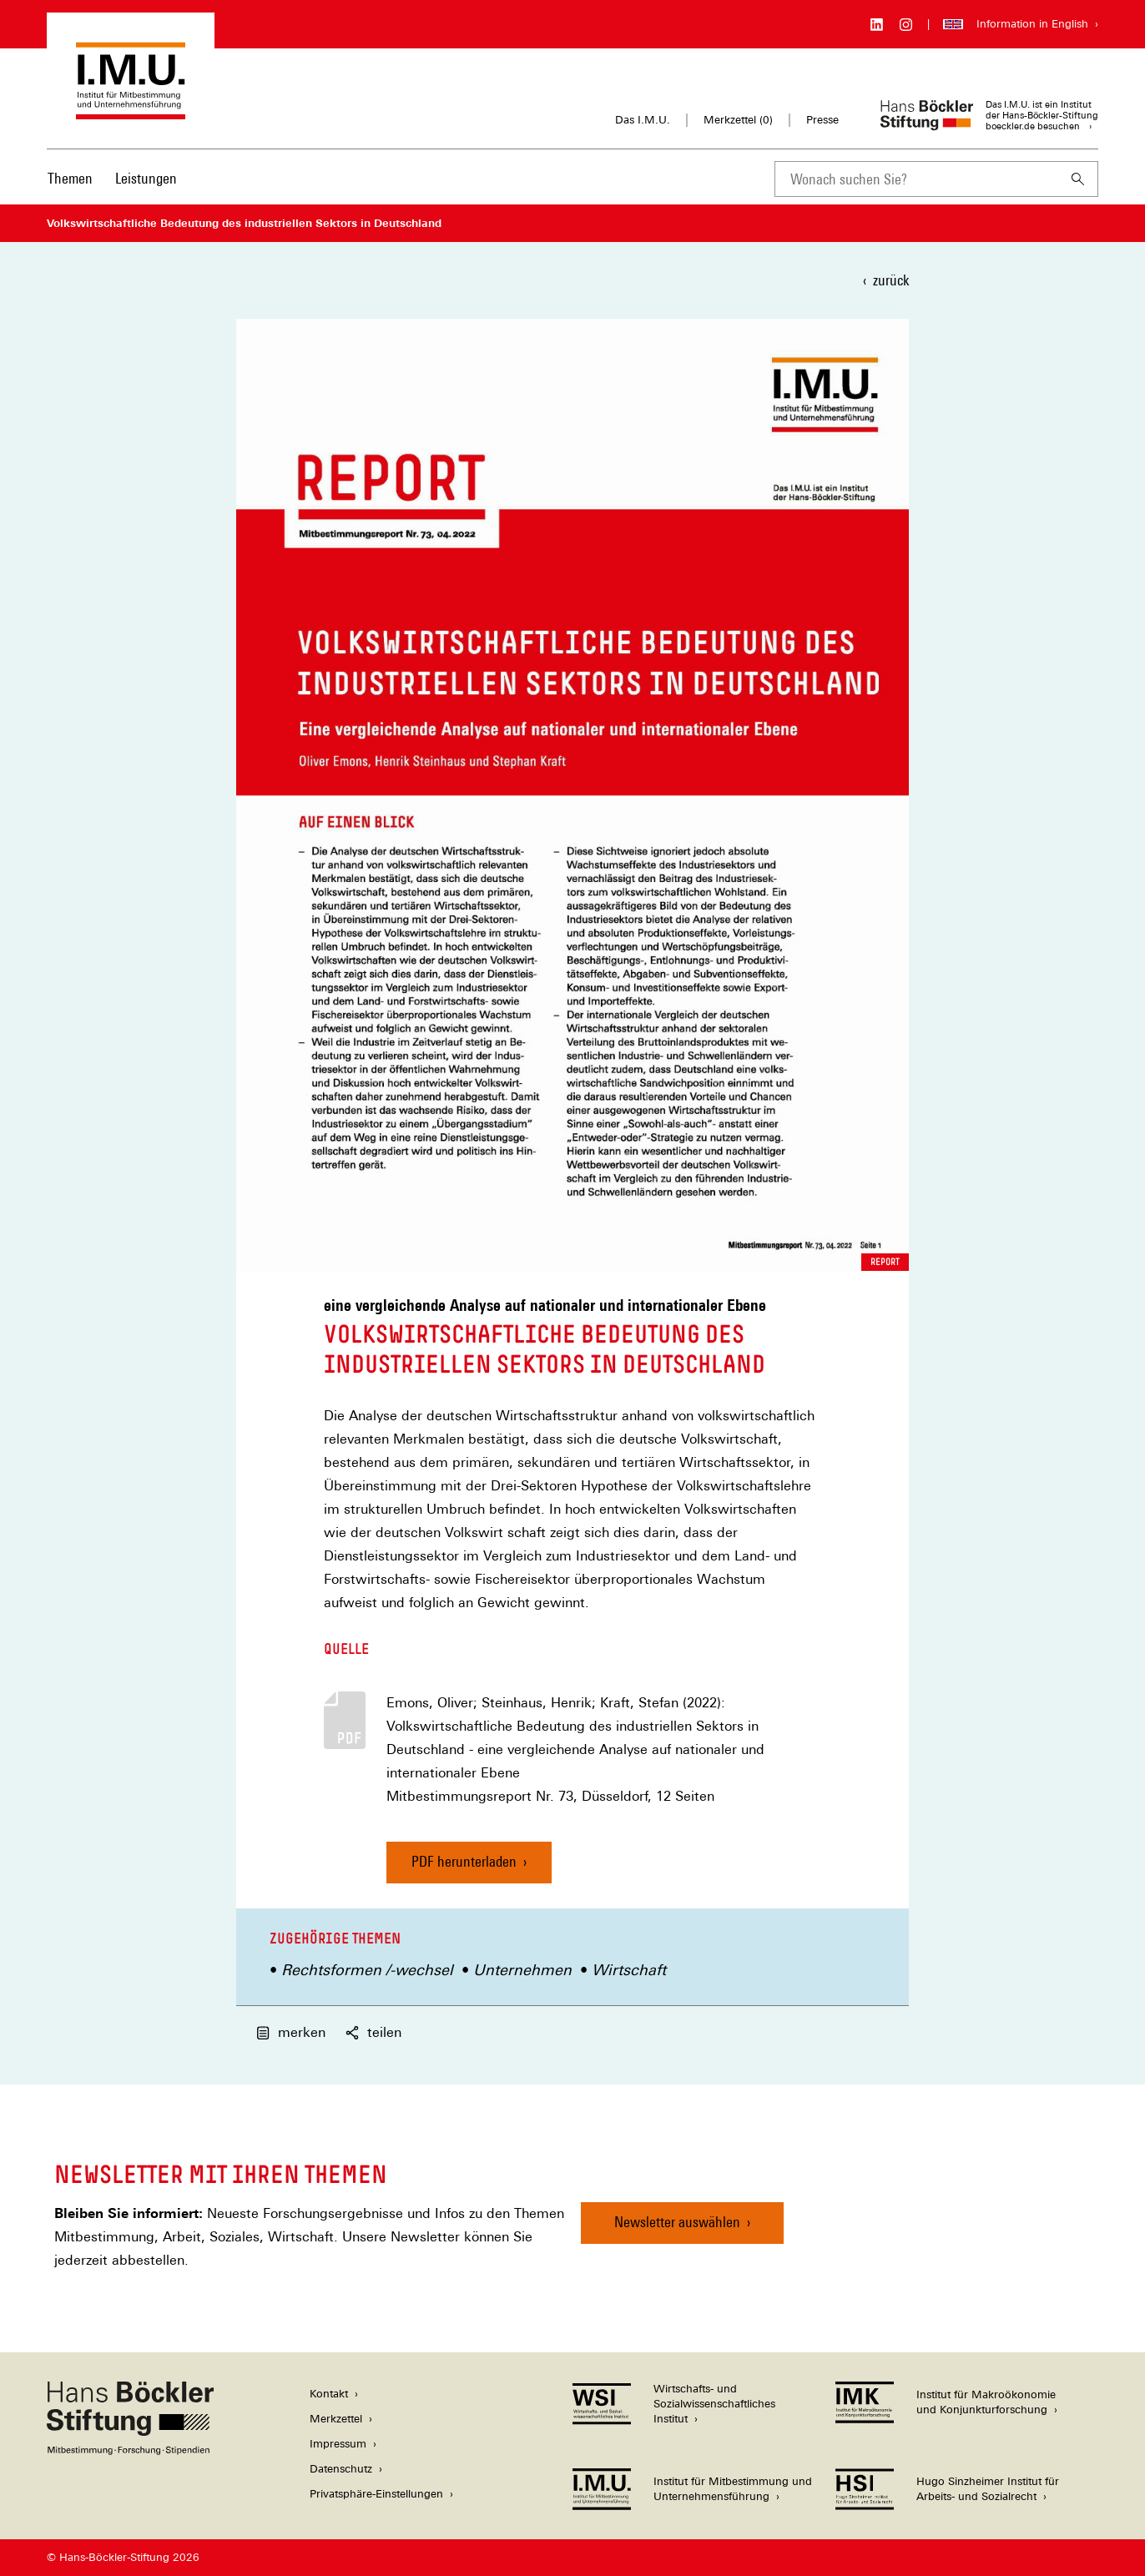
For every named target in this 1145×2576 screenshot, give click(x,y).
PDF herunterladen (464, 1861)
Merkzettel (336, 2418)
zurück (891, 280)
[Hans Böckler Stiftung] (130, 2450)
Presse (822, 119)
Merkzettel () (738, 120)
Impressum (338, 2443)
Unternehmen (522, 1970)
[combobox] (916, 179)
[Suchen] (1078, 179)
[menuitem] (70, 189)
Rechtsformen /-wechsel (367, 1970)
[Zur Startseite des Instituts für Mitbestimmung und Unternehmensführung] (130, 111)
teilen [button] (373, 2032)
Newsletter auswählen (677, 2222)
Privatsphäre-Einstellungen (376, 2494)
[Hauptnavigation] (112, 178)
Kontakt (329, 2393)
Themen (70, 178)
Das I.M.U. (642, 119)
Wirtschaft (629, 1970)
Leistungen (146, 178)
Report (885, 1262)
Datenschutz (341, 2469)
